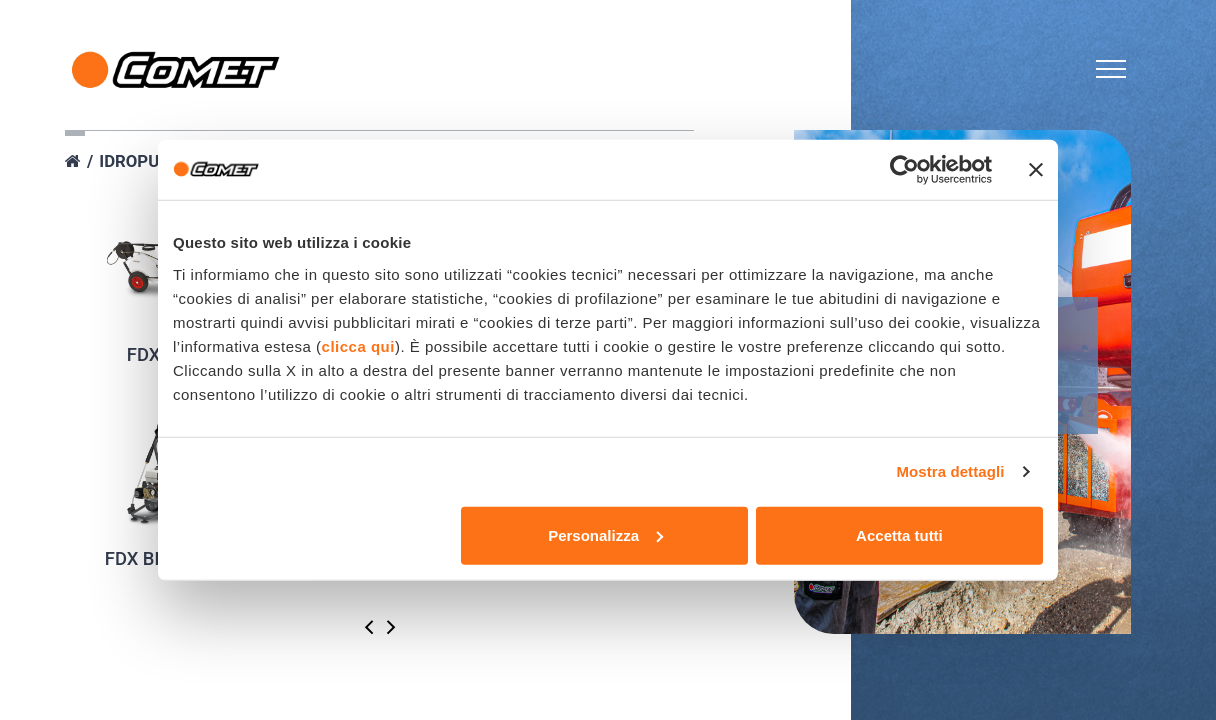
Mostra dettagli (950, 471)
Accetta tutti (899, 534)
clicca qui (358, 345)
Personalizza (605, 534)
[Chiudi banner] (1036, 170)
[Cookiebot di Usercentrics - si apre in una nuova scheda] (904, 170)
